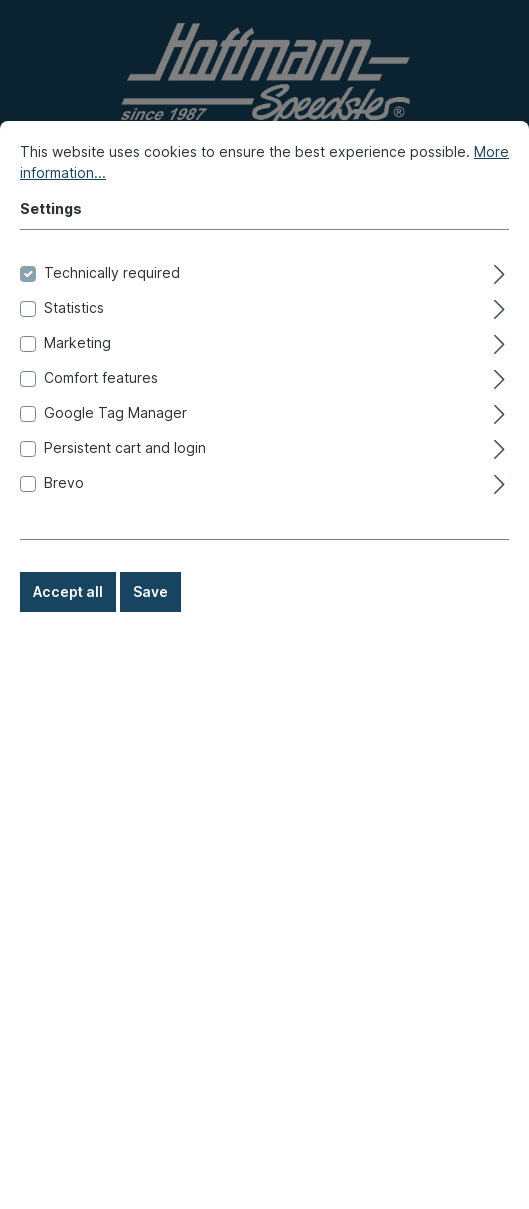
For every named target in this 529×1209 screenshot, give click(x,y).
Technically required (112, 301)
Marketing (77, 371)
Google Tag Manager (115, 441)
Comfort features (101, 406)
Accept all (68, 620)
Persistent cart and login (125, 476)
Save (150, 620)
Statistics (74, 336)
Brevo (64, 511)
